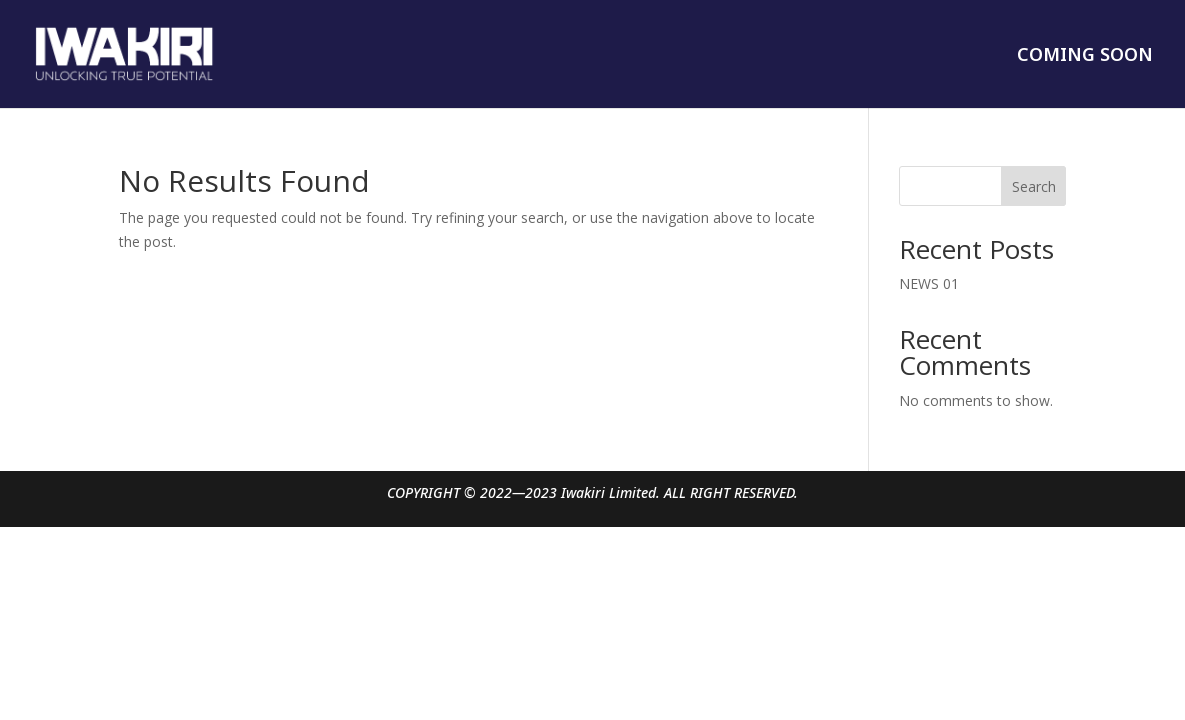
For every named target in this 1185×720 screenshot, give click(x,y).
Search (1034, 186)
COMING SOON (1085, 56)
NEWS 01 (929, 283)
